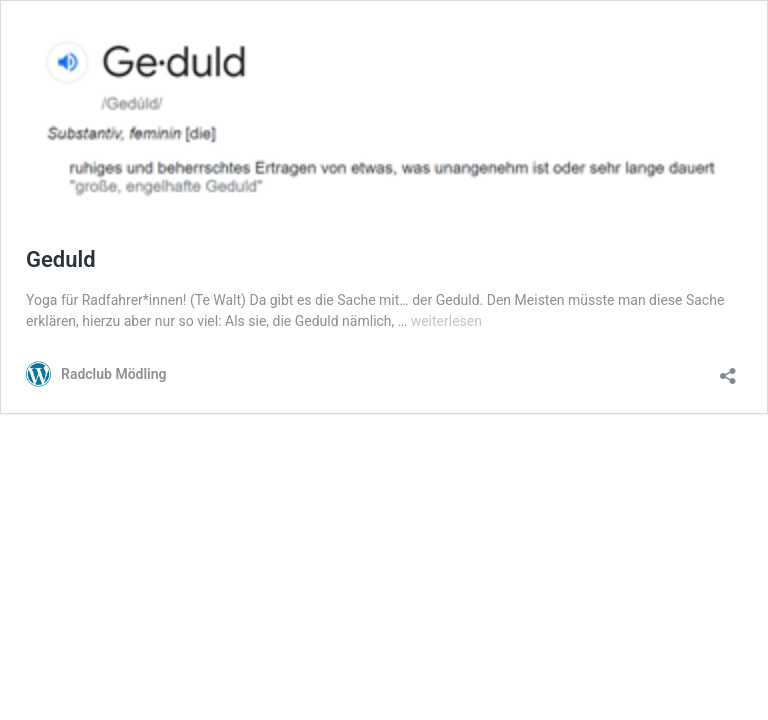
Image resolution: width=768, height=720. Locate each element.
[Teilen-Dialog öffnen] (728, 369)
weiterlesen (446, 321)
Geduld (61, 259)
